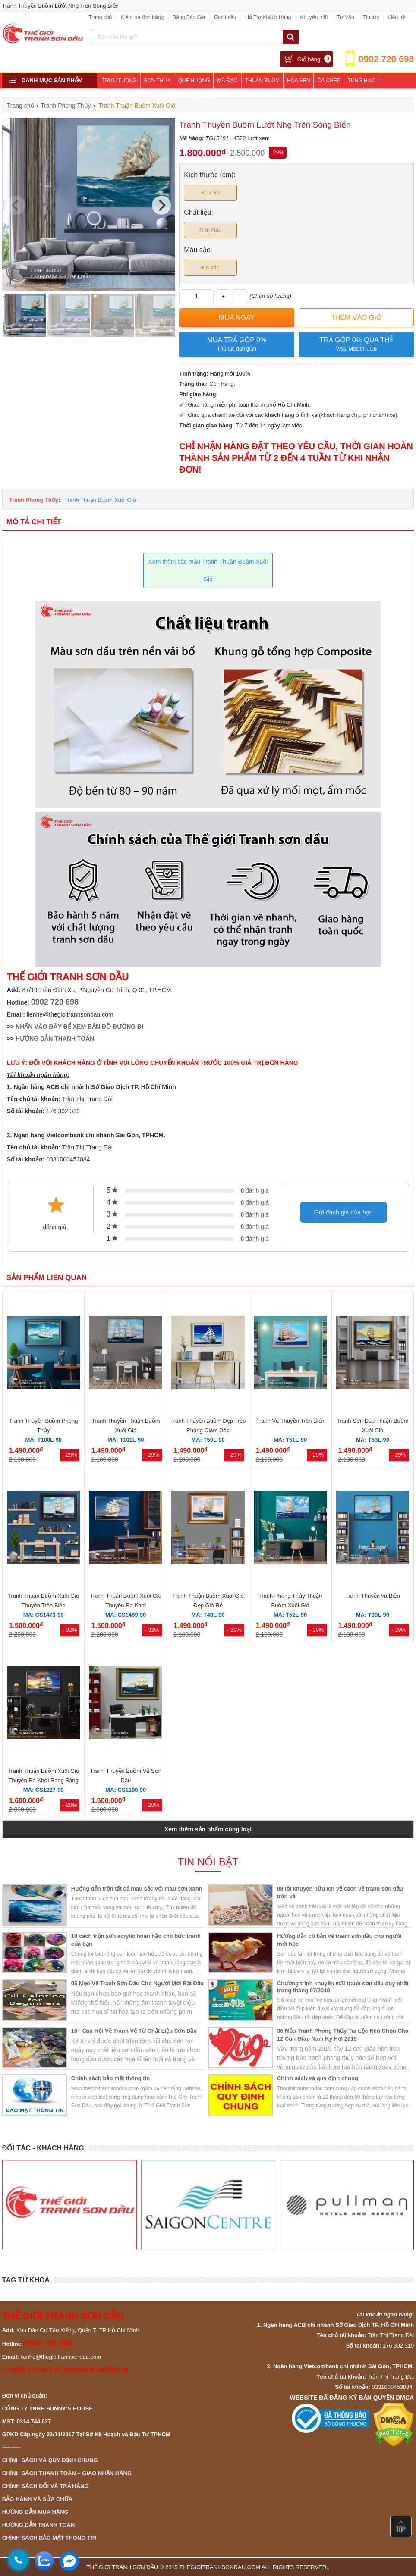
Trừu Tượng (119, 81)
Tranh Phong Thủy (33, 500)
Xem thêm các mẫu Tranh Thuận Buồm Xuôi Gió (208, 570)
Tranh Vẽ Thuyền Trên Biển (290, 1421)
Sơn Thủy (157, 81)
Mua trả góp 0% (236, 344)
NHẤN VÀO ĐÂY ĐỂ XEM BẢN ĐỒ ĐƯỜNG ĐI (79, 1026)
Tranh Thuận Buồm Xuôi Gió (100, 500)
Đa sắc (210, 267)
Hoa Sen (298, 81)
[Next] (161, 205)
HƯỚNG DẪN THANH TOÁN (55, 1038)
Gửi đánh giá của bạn (343, 1212)
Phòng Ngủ (164, 96)
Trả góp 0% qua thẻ (356, 344)
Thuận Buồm (262, 81)
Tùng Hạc (361, 81)
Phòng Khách (121, 96)
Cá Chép (328, 81)
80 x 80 (210, 192)
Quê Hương (194, 81)
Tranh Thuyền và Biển (372, 1596)
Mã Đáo (227, 81)
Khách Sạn (202, 96)
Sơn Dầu (210, 230)
